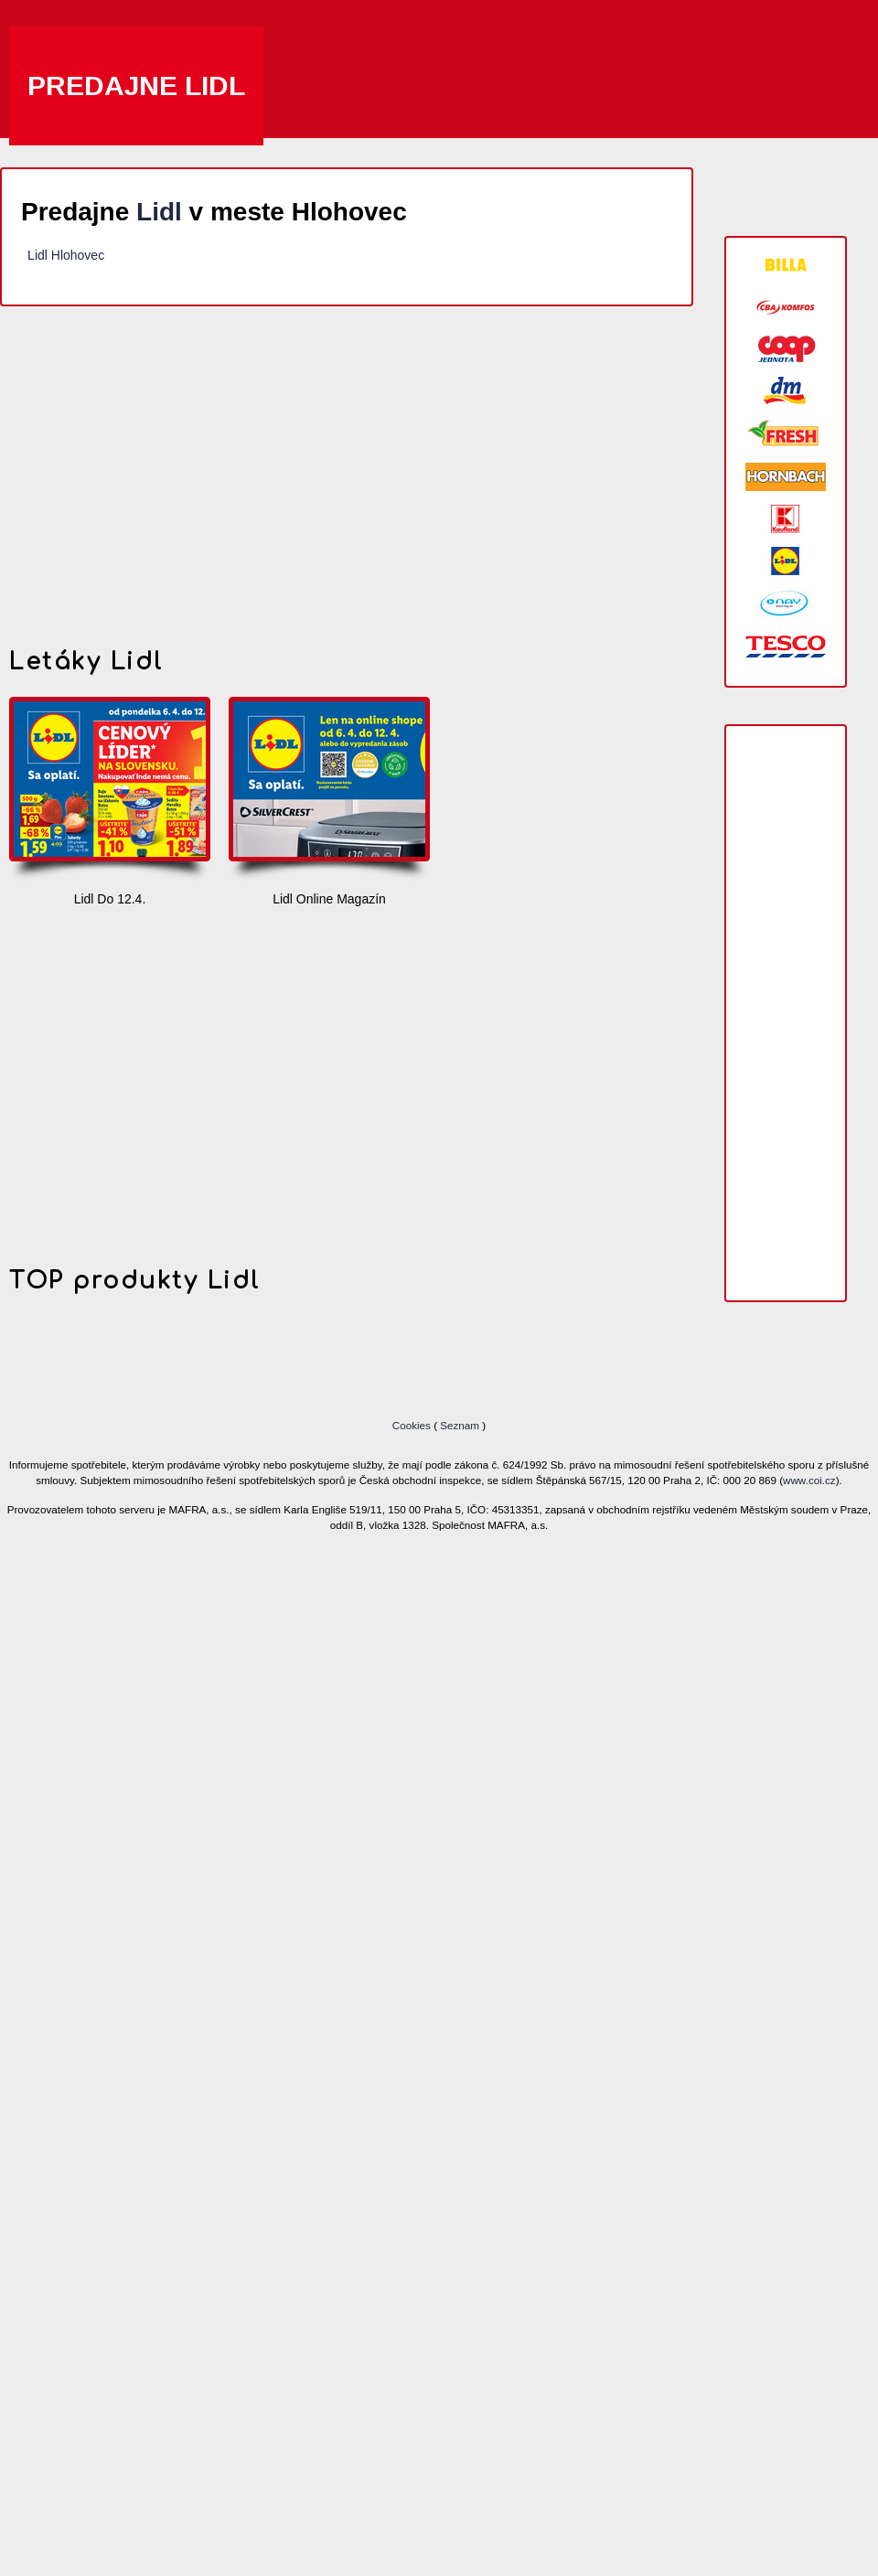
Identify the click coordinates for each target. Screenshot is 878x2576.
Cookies (413, 1425)
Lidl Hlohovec (65, 255)
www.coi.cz (809, 1480)
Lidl (159, 212)
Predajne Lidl (136, 85)
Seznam (459, 1425)
